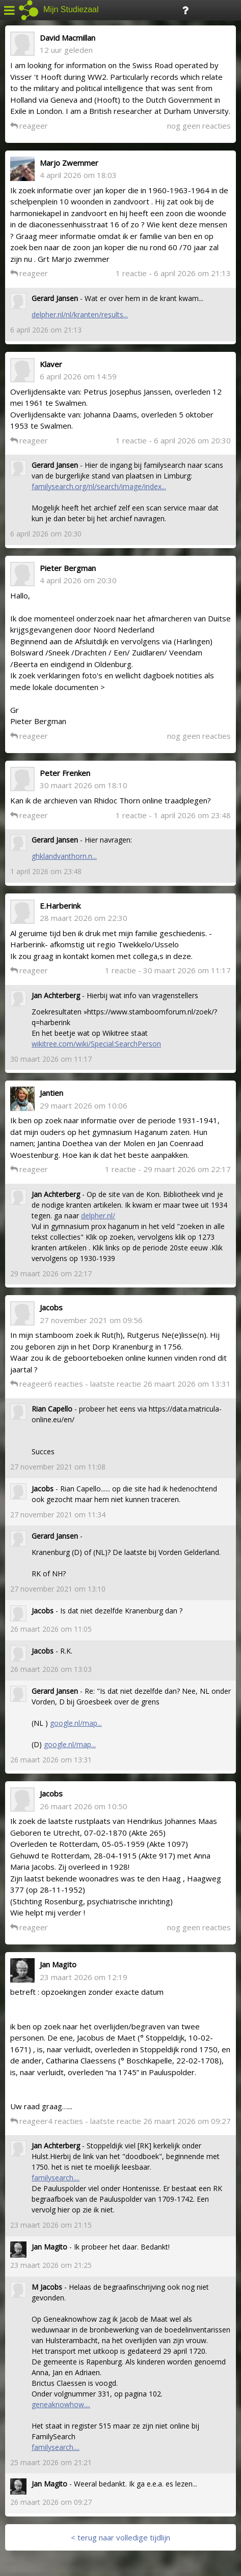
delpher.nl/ (98, 1215)
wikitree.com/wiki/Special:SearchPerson (96, 1044)
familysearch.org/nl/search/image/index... (99, 486)
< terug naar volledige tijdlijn (120, 2537)
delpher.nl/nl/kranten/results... (80, 314)
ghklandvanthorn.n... (64, 856)
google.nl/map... (76, 1723)
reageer (29, 126)
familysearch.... (55, 2177)
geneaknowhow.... (61, 2404)
